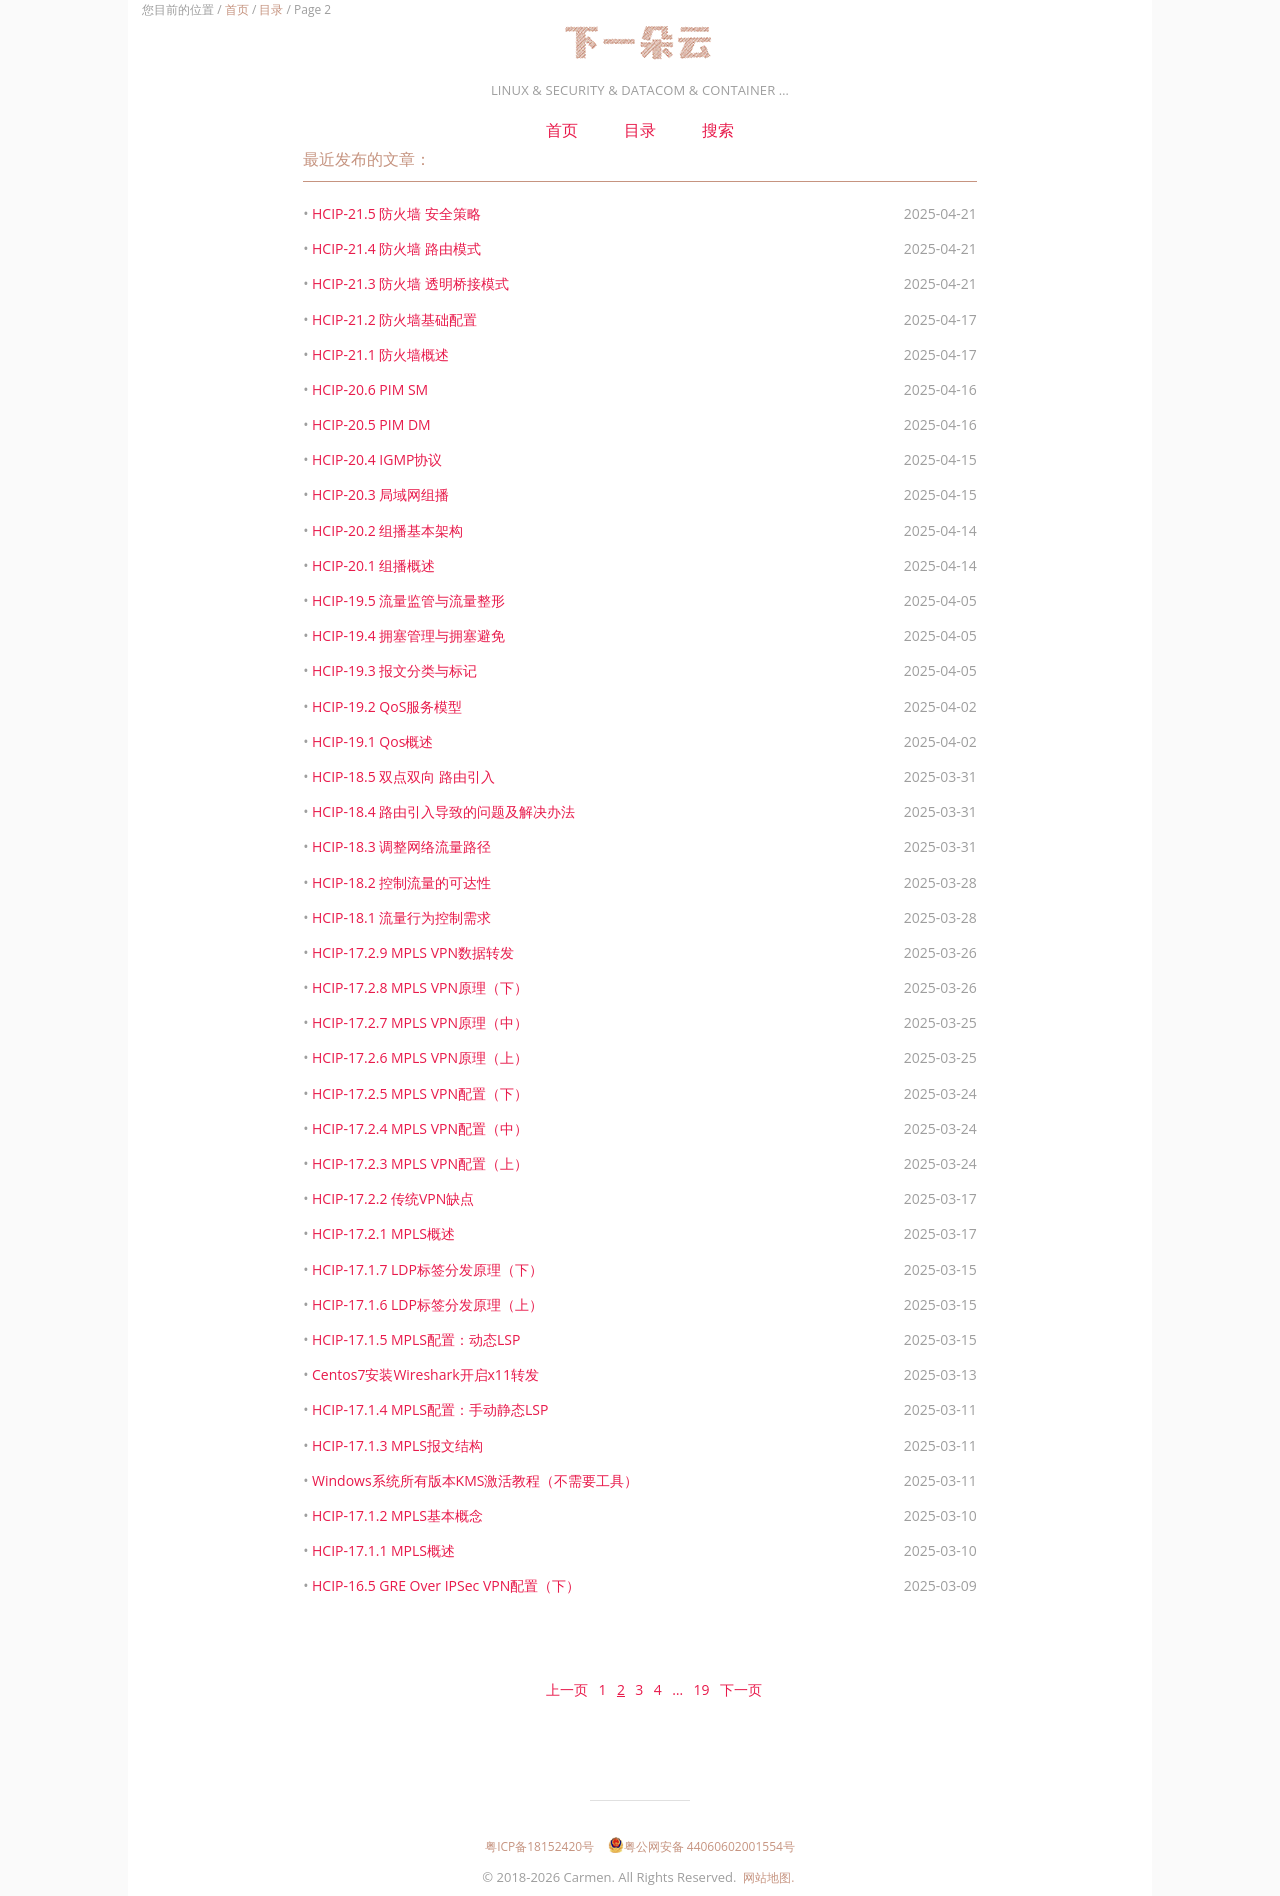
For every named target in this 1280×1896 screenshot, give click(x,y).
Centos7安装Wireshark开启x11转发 (425, 1374)
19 (701, 1689)
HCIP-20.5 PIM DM (371, 424)
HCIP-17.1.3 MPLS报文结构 (397, 1445)
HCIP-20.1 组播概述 (373, 565)
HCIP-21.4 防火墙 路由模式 (396, 248)
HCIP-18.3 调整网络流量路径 (401, 846)
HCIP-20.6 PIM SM (370, 389)
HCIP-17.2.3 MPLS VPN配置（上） (420, 1163)
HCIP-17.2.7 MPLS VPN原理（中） (420, 1022)
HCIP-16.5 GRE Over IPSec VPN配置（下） (446, 1585)
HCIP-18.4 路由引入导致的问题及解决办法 (443, 811)
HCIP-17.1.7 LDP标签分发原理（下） (427, 1269)
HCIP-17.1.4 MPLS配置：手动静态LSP (430, 1409)
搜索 (718, 130)
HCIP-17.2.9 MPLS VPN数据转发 (413, 952)
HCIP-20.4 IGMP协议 (377, 459)
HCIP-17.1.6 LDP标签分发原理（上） (427, 1304)
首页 (237, 9)
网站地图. (768, 1877)
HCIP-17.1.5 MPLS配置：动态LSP (416, 1339)
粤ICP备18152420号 (539, 1846)
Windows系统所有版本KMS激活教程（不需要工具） (475, 1480)
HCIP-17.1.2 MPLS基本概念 (397, 1515)
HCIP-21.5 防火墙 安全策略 (396, 213)
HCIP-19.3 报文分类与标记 (394, 670)
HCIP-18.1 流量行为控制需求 (401, 917)
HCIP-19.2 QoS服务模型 (387, 706)
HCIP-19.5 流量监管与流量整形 (408, 600)
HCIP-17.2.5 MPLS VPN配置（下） (420, 1093)
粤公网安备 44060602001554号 (701, 1846)
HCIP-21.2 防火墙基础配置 (394, 319)
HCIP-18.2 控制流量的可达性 (401, 882)
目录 (271, 9)
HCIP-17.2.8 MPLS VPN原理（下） (420, 987)
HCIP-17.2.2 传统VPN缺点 (393, 1198)
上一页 (567, 1689)
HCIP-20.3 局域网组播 (380, 494)
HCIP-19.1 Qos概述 (372, 741)
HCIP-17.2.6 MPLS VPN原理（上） (420, 1057)
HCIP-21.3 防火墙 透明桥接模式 (410, 283)
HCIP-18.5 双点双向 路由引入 (403, 776)
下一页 (741, 1689)
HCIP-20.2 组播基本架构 (387, 530)
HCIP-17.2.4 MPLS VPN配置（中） (420, 1128)
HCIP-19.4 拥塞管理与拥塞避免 (408, 635)
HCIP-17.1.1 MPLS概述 (383, 1550)
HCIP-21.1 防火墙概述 (380, 354)
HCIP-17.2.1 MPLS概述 (383, 1233)
